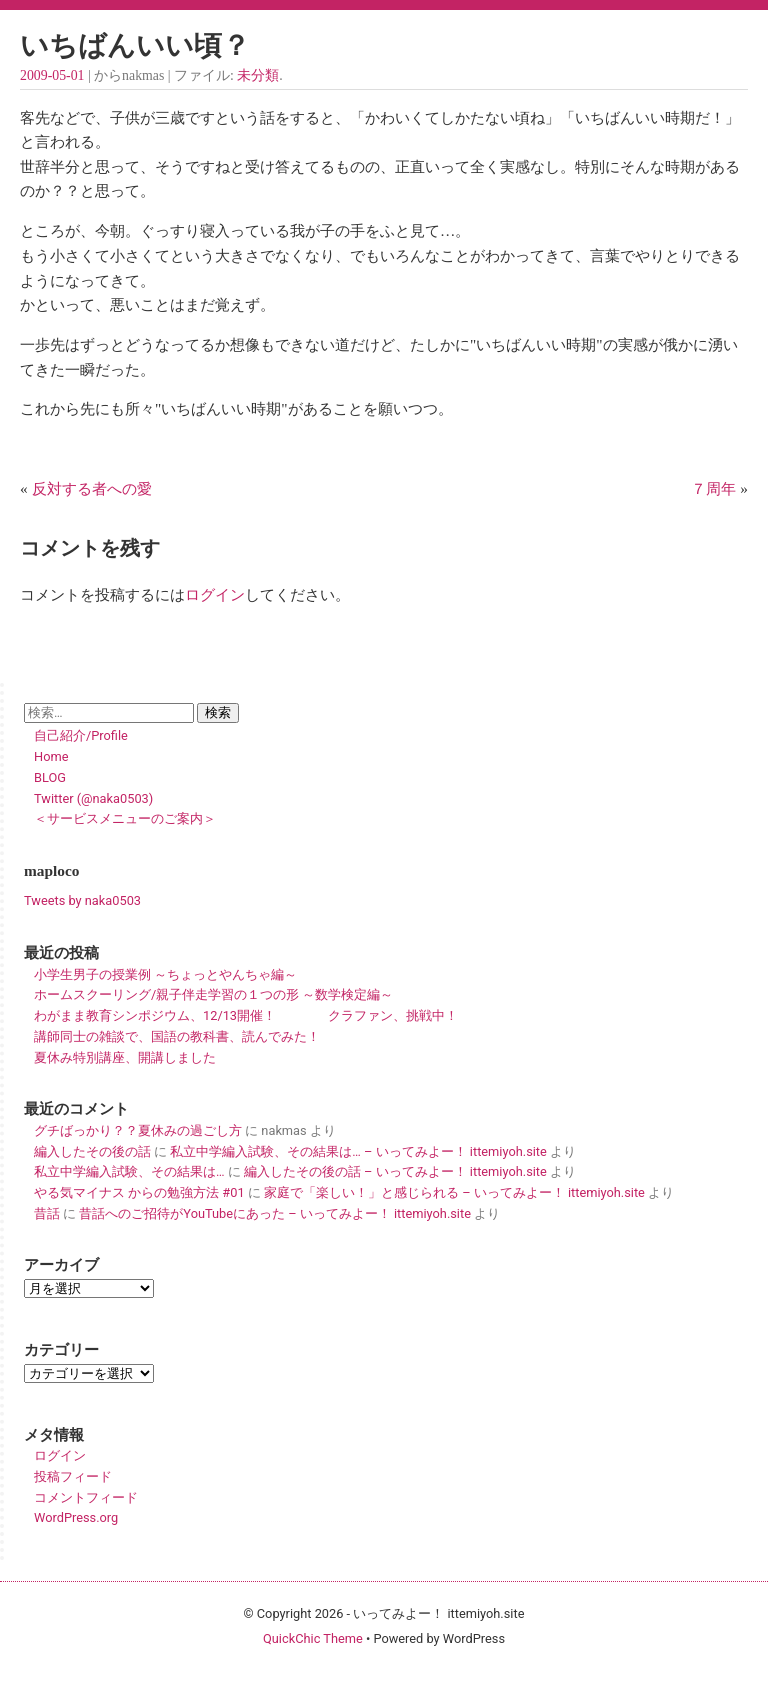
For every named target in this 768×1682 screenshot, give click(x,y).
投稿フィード (73, 1476)
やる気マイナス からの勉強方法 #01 (139, 1192)
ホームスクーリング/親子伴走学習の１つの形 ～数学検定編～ (213, 994)
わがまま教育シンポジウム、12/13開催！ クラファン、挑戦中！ (246, 1015)
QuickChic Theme (313, 1638)
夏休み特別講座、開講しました (125, 1057)
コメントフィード (86, 1497)
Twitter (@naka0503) (93, 798)
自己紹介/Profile (81, 735)
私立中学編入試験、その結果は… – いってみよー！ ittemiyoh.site (358, 1151)
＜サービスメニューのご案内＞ (125, 818)
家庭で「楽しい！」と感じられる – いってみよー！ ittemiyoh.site (454, 1192)
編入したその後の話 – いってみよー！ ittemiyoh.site (395, 1171)
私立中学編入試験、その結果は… (129, 1171)
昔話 (47, 1213)
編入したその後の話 (92, 1151)
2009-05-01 (52, 75)
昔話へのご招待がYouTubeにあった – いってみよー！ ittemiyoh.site (275, 1213)
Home (51, 756)
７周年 (713, 488)
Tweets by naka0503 (82, 900)
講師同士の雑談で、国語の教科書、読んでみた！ (177, 1036)
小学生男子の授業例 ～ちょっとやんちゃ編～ (165, 974)
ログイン (215, 594)
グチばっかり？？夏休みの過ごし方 (138, 1130)
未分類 (258, 75)
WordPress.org (76, 1517)
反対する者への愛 (92, 488)
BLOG (50, 777)
